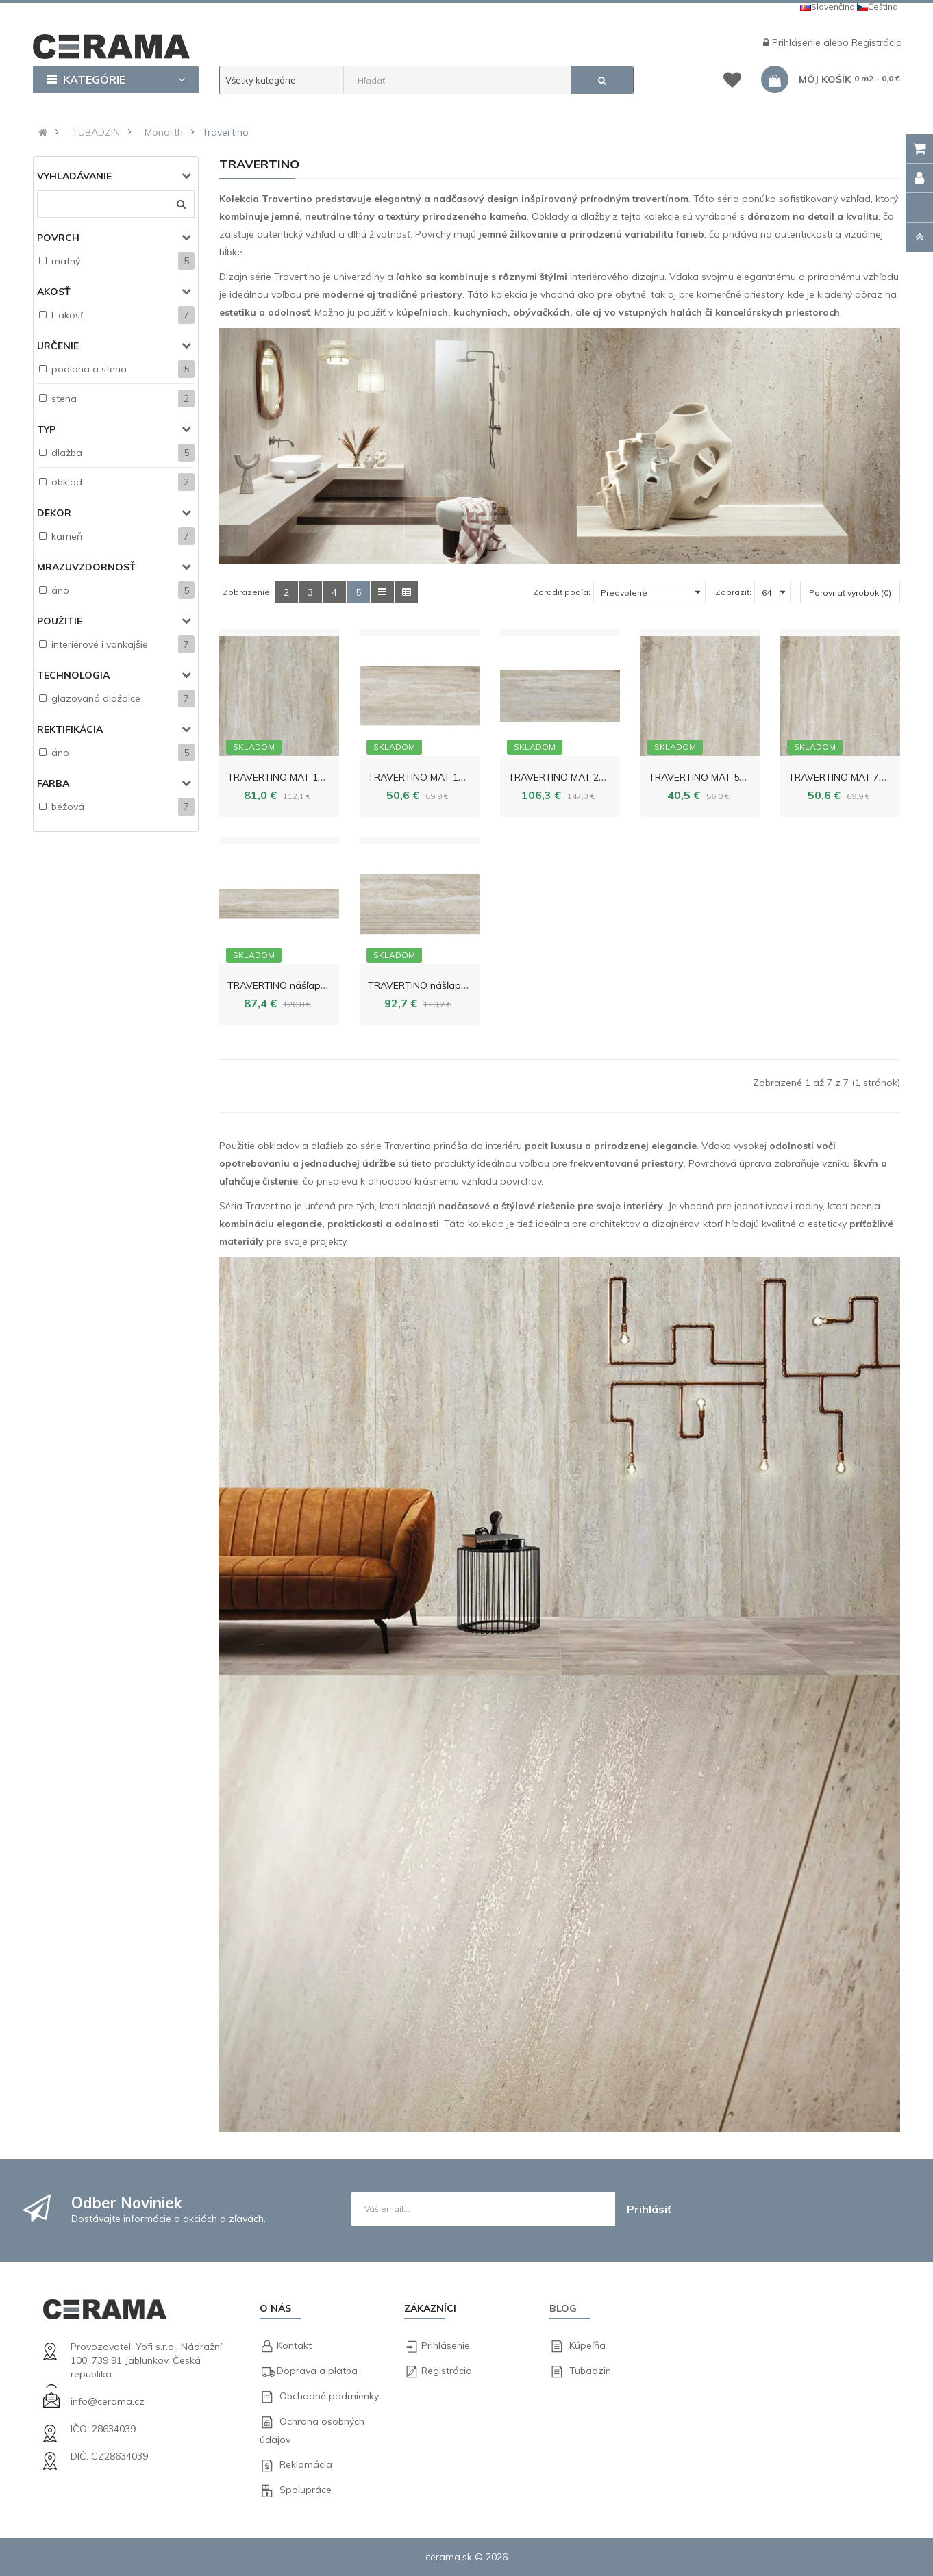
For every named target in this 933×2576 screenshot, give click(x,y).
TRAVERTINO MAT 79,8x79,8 (851, 777)
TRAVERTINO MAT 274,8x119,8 (577, 777)
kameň (66, 536)
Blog (563, 2308)
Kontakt (294, 2345)
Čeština (877, 6)
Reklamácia (305, 2464)
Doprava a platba (317, 2370)
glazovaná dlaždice (95, 698)
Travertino (225, 132)
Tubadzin (590, 2370)
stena (64, 398)
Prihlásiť (649, 2209)
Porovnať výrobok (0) (850, 593)
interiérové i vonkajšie (99, 644)
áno (60, 590)
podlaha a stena (89, 369)
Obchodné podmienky (329, 2396)
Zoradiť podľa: (561, 592)
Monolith (164, 132)
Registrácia (876, 42)
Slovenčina (827, 6)
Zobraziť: (733, 592)
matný (65, 261)
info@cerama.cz (108, 2401)
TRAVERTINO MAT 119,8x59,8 (434, 777)
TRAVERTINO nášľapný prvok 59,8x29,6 (456, 985)
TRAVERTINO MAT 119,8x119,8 (296, 777)
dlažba (66, 452)
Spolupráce (305, 2490)
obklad (66, 482)
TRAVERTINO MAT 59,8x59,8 (712, 777)
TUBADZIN (96, 132)
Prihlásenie (797, 42)
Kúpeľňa (587, 2345)
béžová (67, 806)
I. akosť (67, 315)
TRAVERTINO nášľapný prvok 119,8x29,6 (318, 985)
